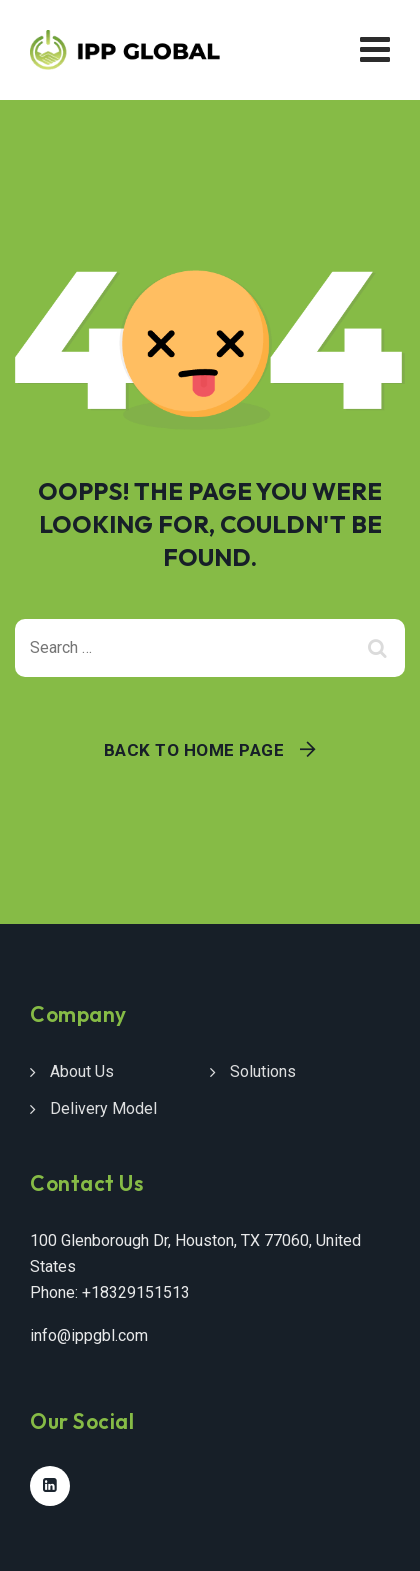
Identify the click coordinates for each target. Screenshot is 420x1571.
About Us (82, 1071)
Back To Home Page (194, 750)
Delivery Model (103, 1108)
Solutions (263, 1071)
